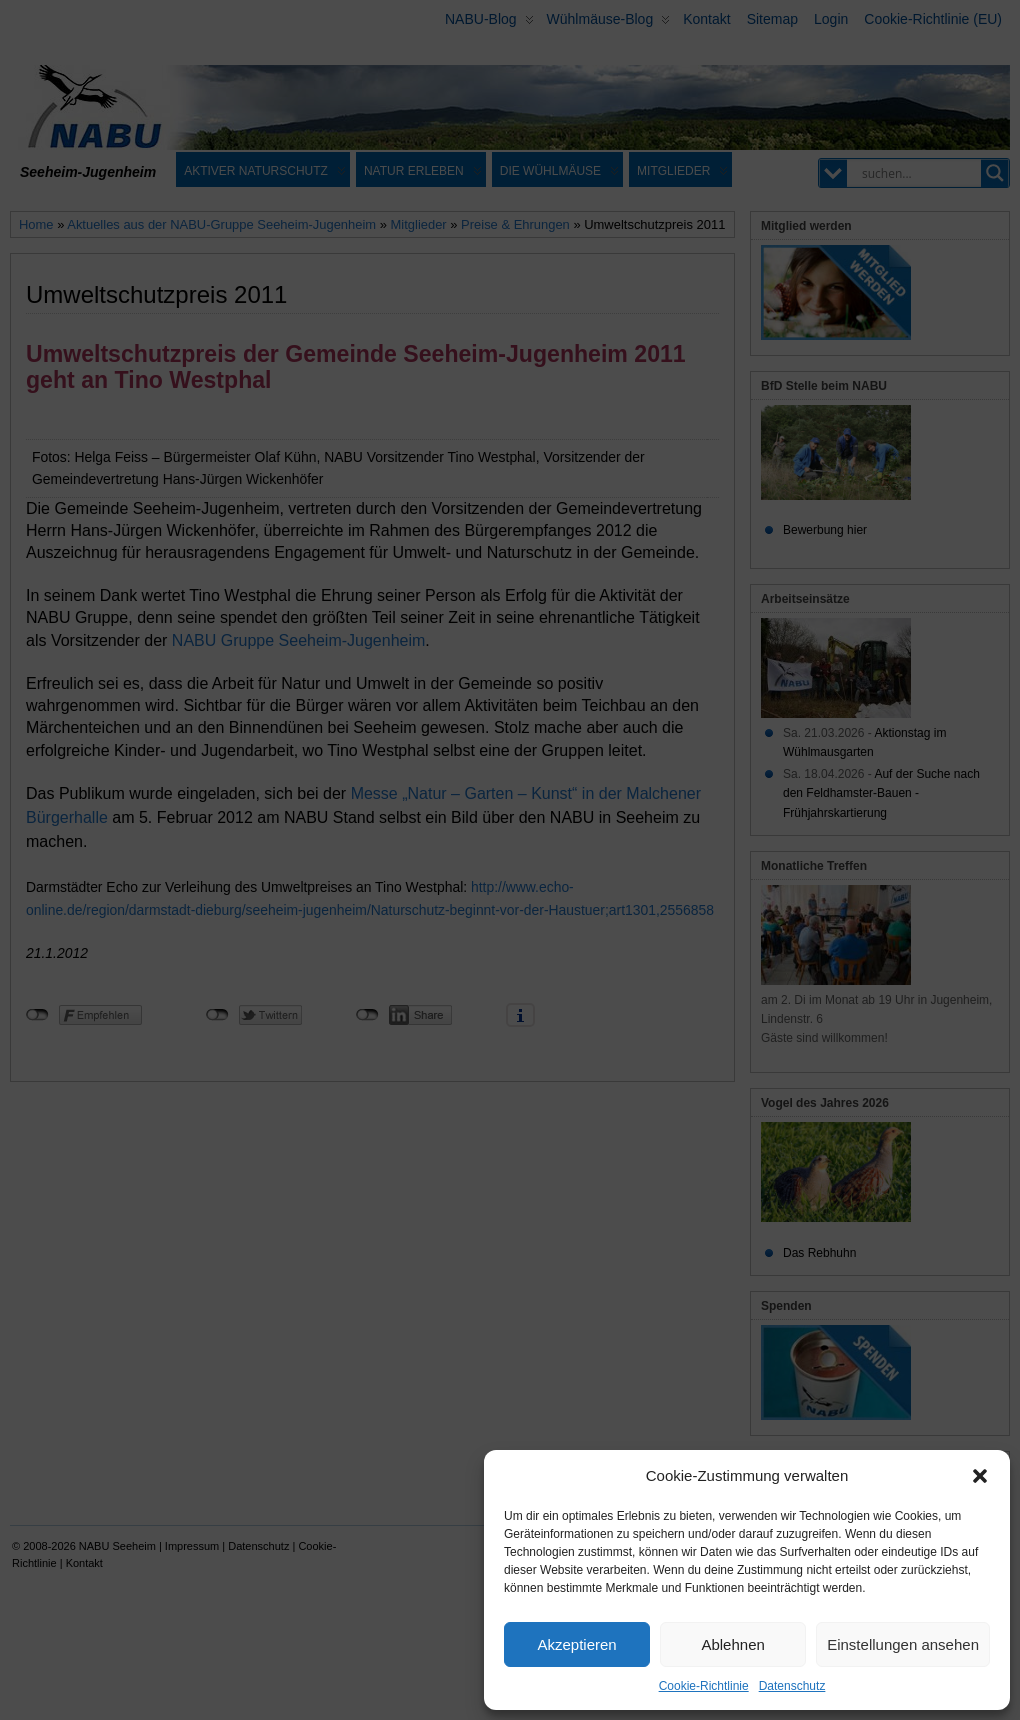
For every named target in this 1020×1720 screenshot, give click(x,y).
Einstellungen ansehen (903, 1644)
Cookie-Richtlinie (704, 1686)
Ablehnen (732, 1644)
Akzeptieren (576, 1644)
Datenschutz (792, 1686)
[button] (980, 1476)
